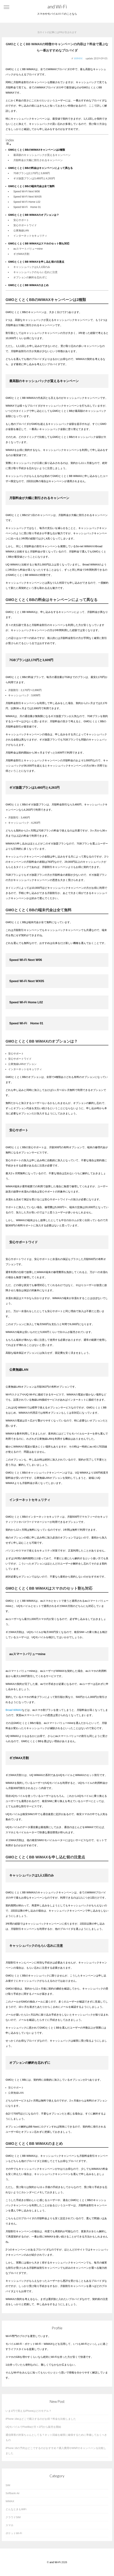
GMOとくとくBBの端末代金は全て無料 (31, 186)
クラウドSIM (13, 2517)
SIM (8, 2485)
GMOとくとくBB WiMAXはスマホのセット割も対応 (38, 243)
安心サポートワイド (25, 225)
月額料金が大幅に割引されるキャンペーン (38, 160)
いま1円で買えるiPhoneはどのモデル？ (28, 2410)
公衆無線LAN (21, 230)
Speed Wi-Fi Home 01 (27, 207)
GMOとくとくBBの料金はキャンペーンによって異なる (40, 167)
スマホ (9, 2525)
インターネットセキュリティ (30, 235)
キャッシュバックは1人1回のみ (31, 266)
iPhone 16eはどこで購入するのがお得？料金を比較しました (41, 2418)
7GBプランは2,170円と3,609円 (31, 173)
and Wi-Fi (57, 6)
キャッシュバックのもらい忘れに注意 (35, 272)
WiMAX (78, 58)
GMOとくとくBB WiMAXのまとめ (28, 285)
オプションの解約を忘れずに (30, 277)
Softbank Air (13, 2493)
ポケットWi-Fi (14, 2533)
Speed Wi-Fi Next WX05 (27, 196)
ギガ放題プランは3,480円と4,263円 (34, 178)
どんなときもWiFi (16, 2509)
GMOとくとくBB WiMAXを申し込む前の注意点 (36, 261)
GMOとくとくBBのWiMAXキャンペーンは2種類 (36, 149)
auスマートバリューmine (28, 248)
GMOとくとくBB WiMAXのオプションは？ (33, 214)
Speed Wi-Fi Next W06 (26, 191)
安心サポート (21, 220)
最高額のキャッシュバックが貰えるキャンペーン (42, 154)
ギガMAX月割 (21, 253)
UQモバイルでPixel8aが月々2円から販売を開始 (33, 2426)
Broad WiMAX (14, 1709)
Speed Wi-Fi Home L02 (26, 201)
